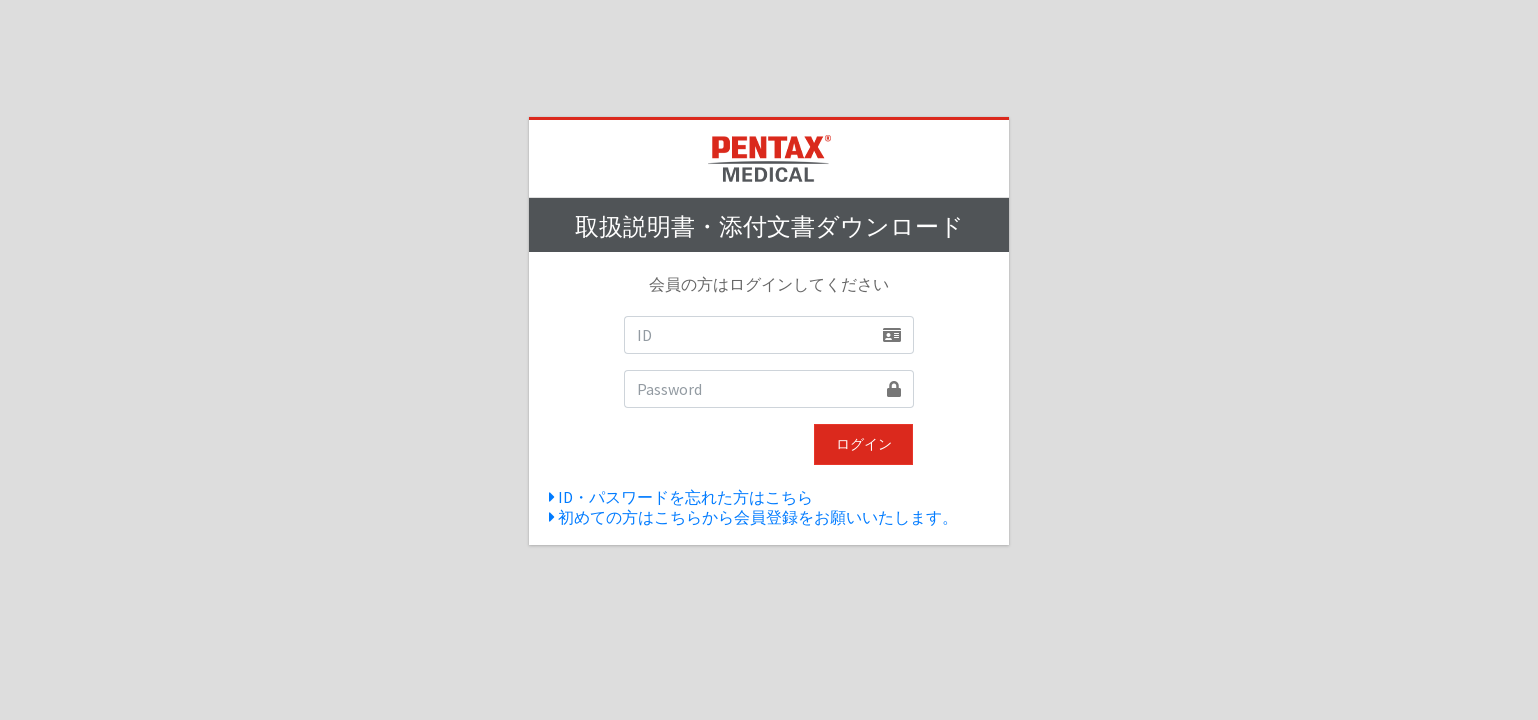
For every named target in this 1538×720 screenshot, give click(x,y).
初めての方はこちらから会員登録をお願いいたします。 (753, 517)
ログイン (864, 444)
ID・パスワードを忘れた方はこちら (681, 497)
